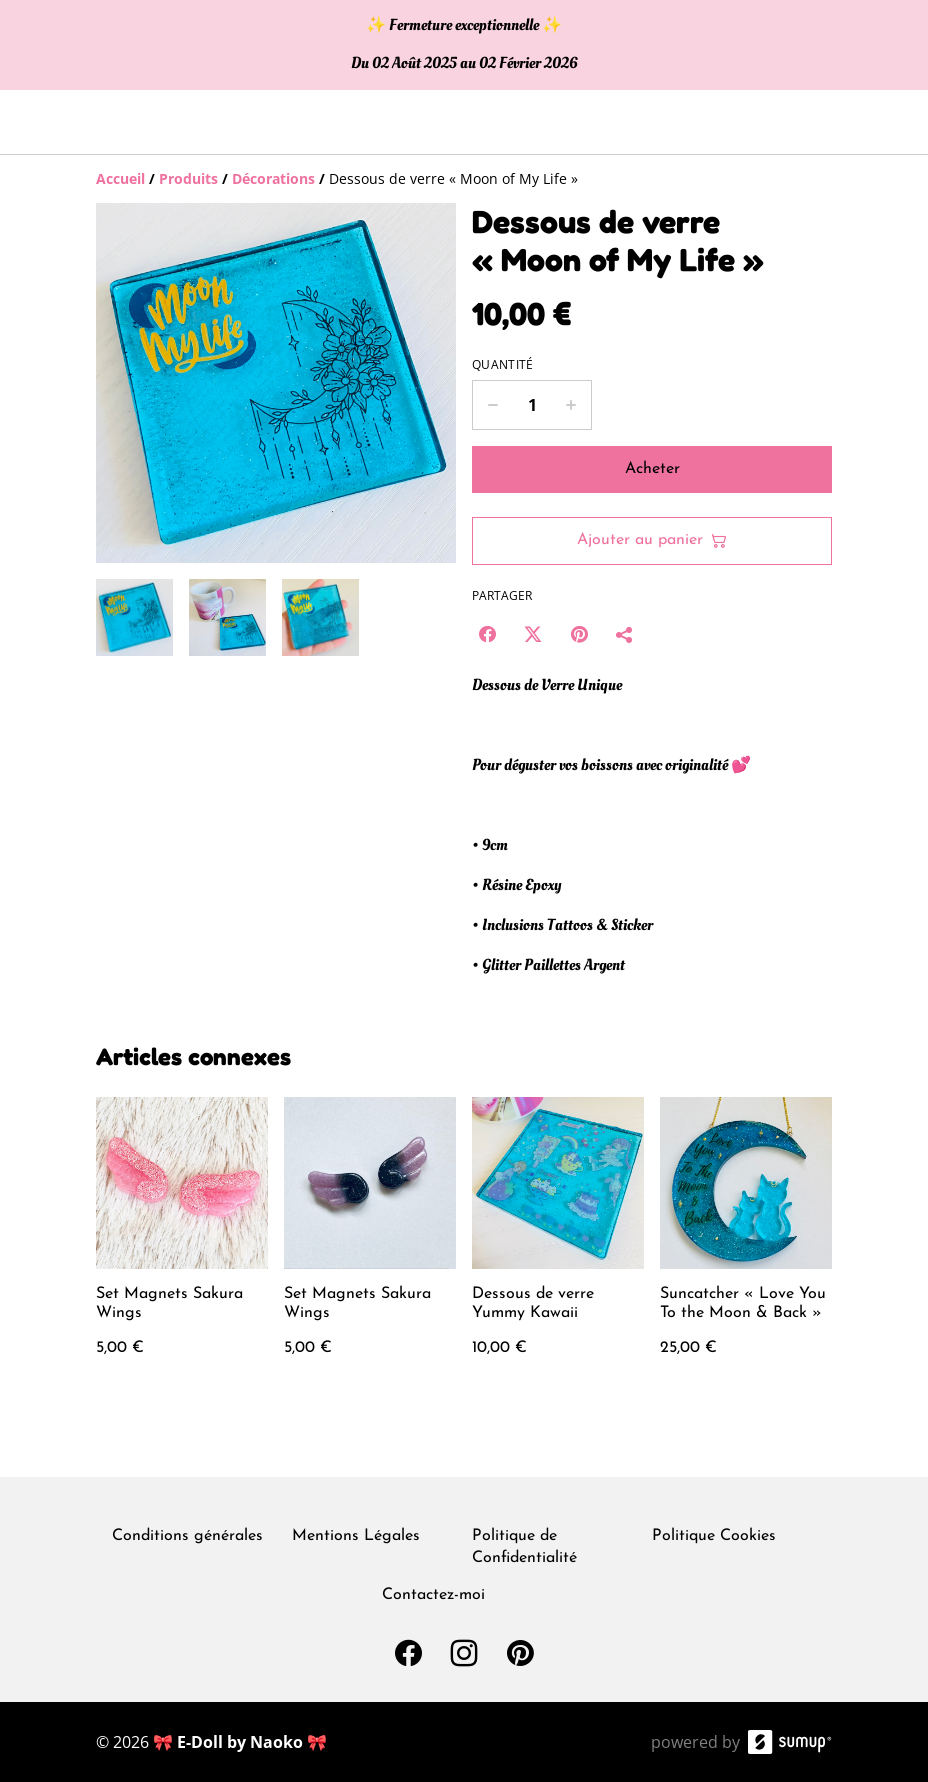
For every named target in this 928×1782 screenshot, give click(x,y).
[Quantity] (532, 405)
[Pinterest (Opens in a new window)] (579, 634)
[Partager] (625, 634)
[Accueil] (120, 178)
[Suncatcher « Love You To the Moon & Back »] (746, 1247)
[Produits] (188, 178)
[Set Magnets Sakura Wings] (182, 1247)
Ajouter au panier (652, 540)
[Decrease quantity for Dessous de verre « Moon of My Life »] (492, 405)
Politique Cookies (714, 1536)
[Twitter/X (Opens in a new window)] (533, 634)
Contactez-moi (433, 1595)
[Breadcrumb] (464, 179)
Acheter (652, 469)
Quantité (502, 365)
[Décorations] (273, 178)
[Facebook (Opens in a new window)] (487, 634)
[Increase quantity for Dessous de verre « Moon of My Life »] (571, 405)
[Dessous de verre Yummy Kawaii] (558, 1247)
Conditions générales (187, 1536)
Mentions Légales (356, 1536)
